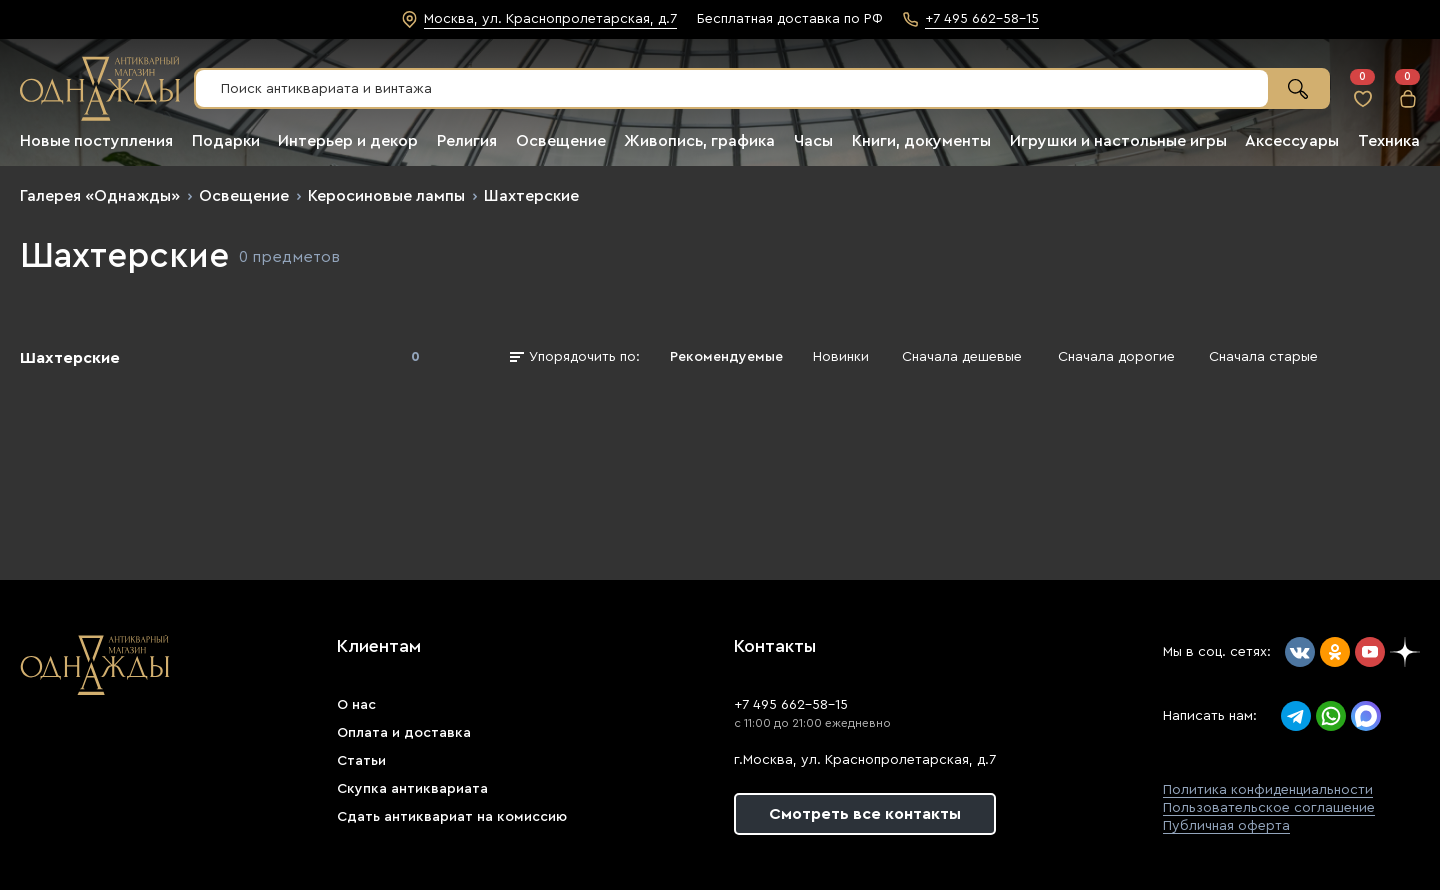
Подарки (226, 141)
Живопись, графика (699, 141)
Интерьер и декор (348, 141)
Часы (813, 141)
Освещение (561, 141)
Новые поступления (96, 141)
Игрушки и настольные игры (1118, 141)
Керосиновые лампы (386, 196)
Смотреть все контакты (865, 814)
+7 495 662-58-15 (791, 705)
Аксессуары (1292, 141)
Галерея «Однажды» (100, 196)
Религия (467, 141)
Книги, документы (921, 141)
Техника (1389, 141)
